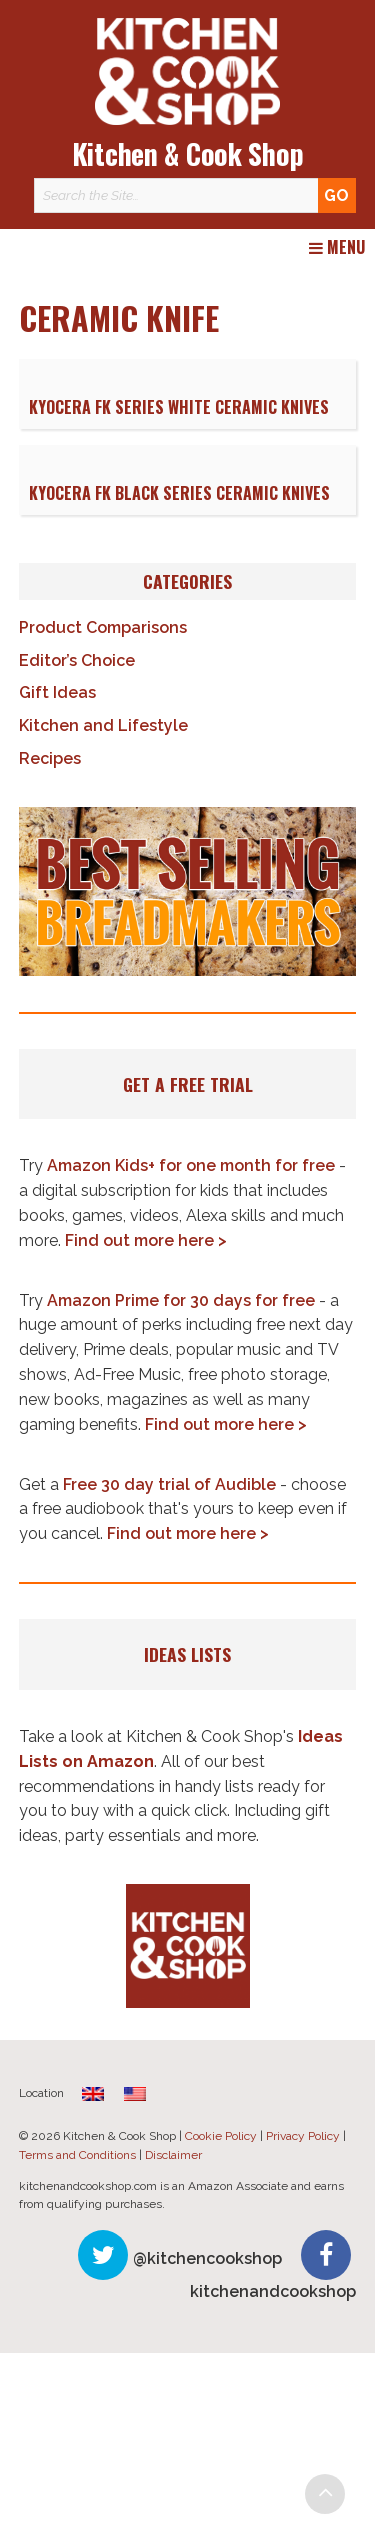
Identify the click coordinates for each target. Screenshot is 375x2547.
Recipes (50, 758)
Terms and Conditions (77, 2155)
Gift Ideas (57, 692)
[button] (188, 891)
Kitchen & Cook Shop (188, 153)
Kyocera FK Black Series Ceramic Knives (179, 493)
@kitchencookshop (207, 2258)
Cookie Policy (221, 2136)
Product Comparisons (103, 627)
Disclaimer (173, 2155)
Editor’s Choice (77, 660)
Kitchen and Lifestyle (103, 725)
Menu (337, 248)
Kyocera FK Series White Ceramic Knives (179, 407)
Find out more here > (146, 1240)
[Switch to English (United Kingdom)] (93, 2093)
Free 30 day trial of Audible (169, 1484)
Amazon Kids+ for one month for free (191, 1165)
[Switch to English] (135, 2093)
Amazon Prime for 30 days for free (181, 1300)
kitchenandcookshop (273, 2291)
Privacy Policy (303, 2136)
